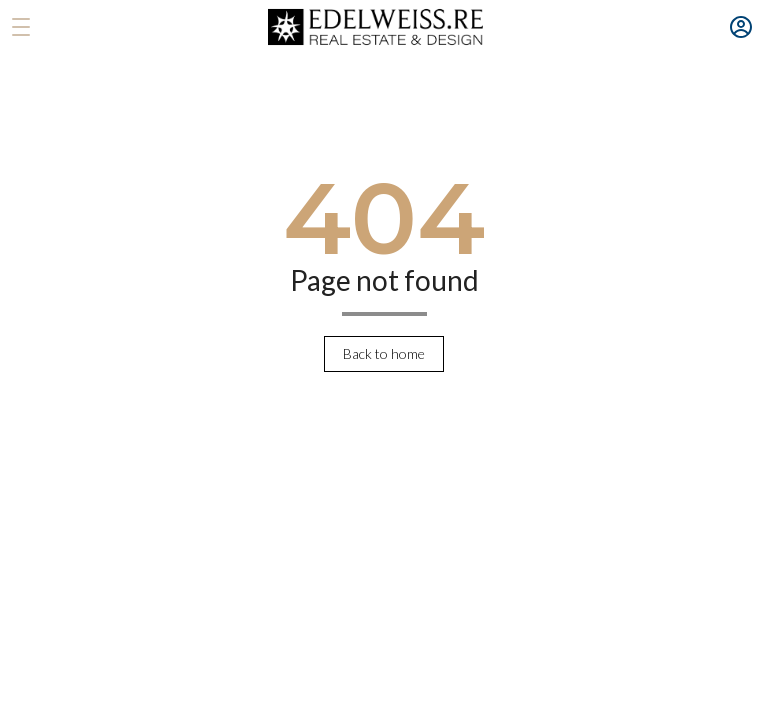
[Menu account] (741, 27)
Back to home (384, 353)
